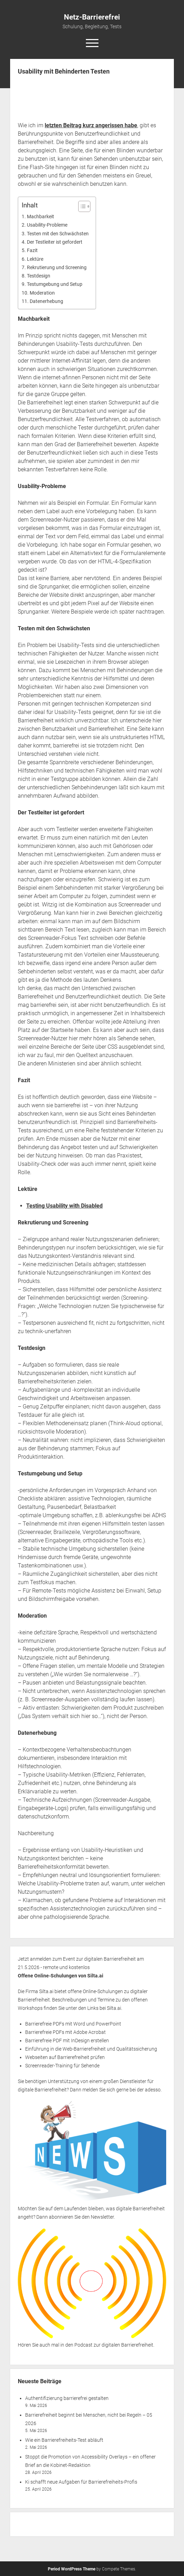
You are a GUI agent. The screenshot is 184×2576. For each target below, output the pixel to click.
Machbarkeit (40, 217)
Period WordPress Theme (71, 2569)
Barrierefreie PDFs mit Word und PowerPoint (73, 2024)
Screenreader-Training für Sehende (62, 2065)
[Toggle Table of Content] (81, 206)
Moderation (42, 293)
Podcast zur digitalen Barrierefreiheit (113, 2345)
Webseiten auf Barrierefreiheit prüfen (65, 2057)
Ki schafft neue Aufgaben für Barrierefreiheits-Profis (81, 2482)
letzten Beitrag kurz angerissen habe (91, 125)
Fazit (32, 250)
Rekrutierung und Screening (57, 268)
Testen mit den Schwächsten (58, 234)
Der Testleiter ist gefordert (54, 242)
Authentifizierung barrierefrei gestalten (67, 2398)
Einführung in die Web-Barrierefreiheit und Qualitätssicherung (91, 2049)
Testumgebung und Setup (54, 284)
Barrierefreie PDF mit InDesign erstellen (67, 2040)
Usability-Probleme (47, 225)
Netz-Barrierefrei (92, 17)
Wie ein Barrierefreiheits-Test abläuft (64, 2440)
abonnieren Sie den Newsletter (81, 2217)
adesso (153, 2089)
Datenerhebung (46, 301)
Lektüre (35, 259)
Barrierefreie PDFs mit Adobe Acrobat (65, 2032)
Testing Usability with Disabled (64, 1205)
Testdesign (38, 276)
